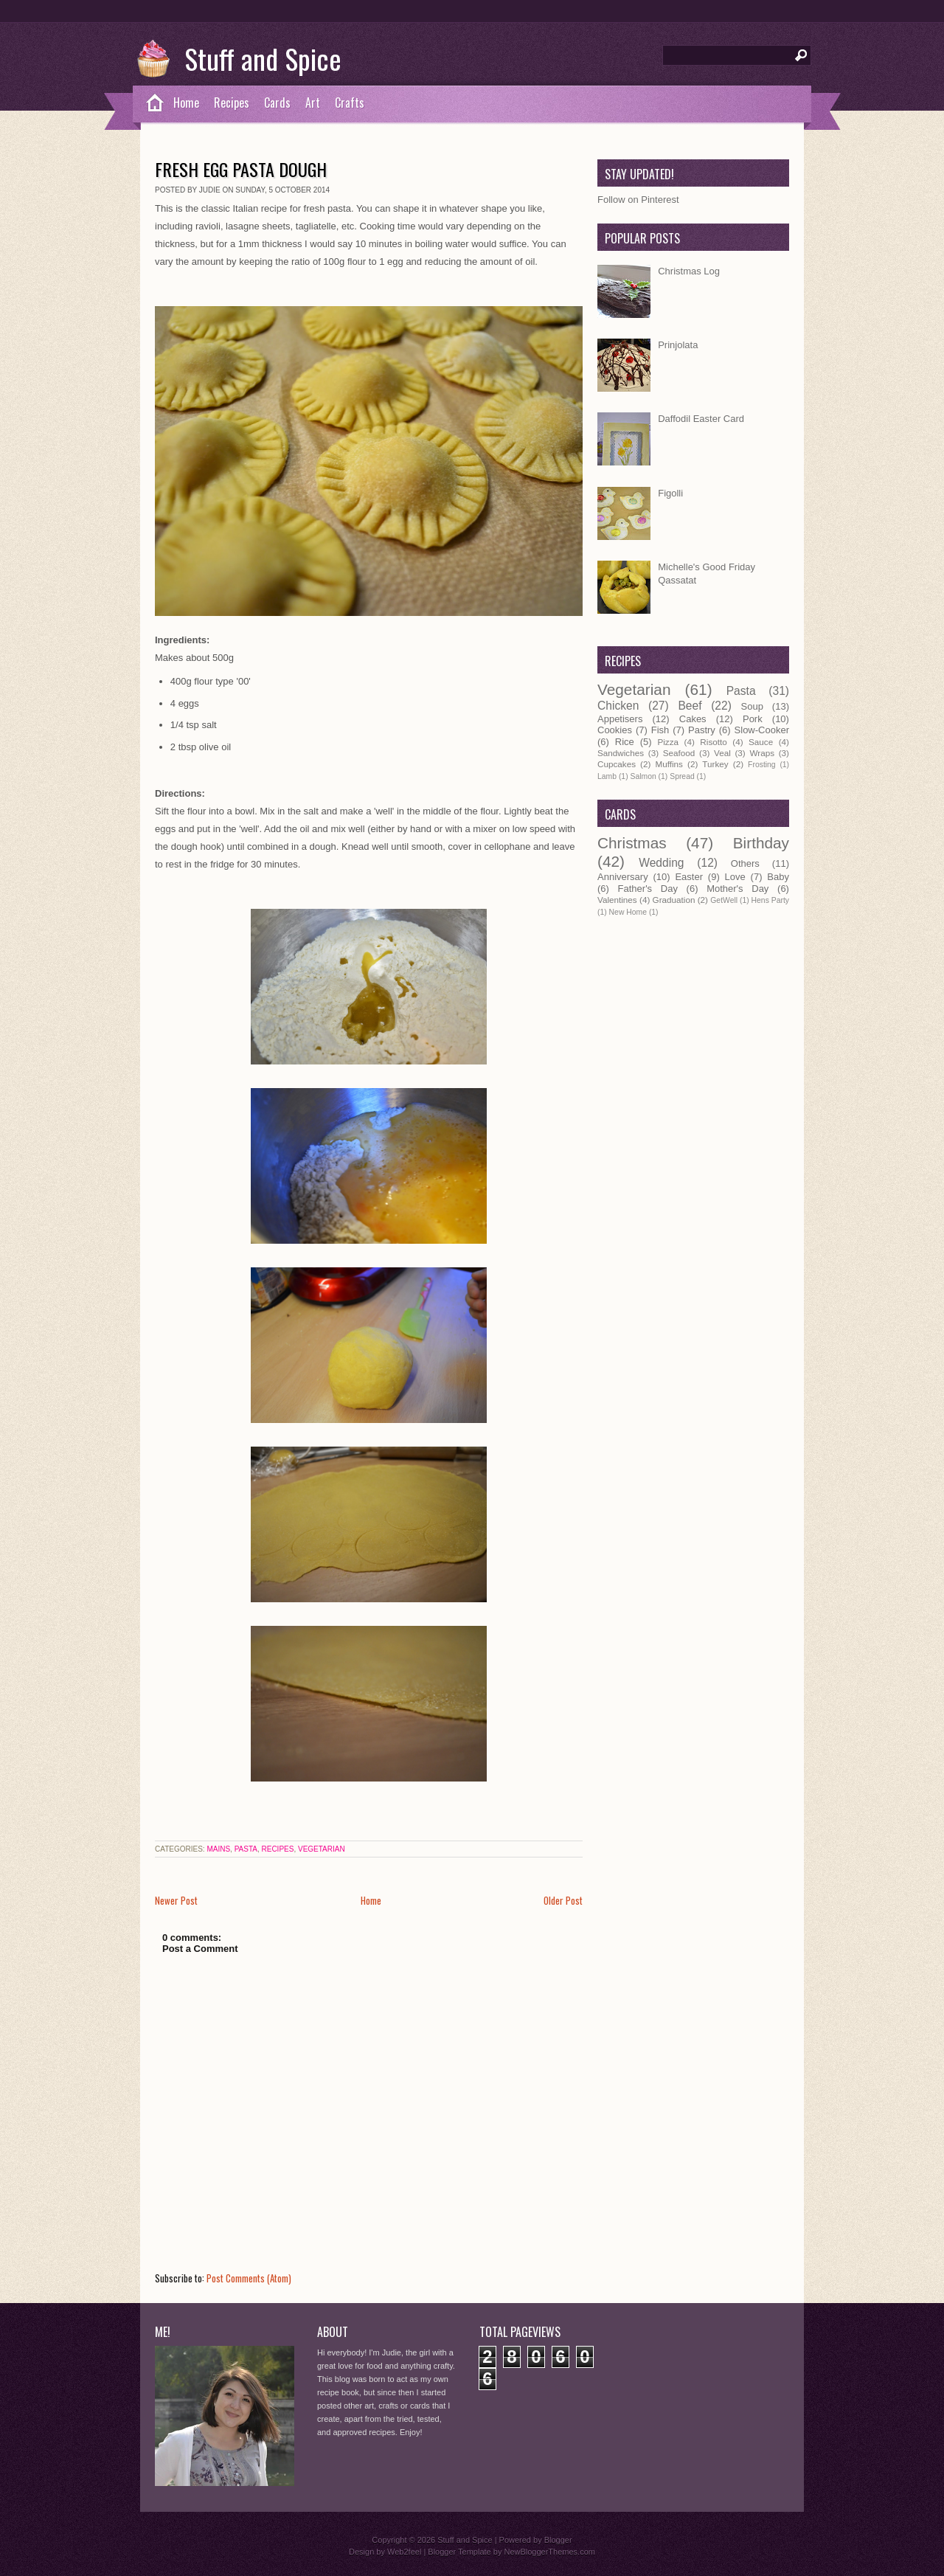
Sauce (761, 742)
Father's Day (648, 888)
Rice (624, 741)
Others (745, 863)
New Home (628, 912)
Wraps (761, 753)
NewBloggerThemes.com (549, 2551)
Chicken (618, 705)
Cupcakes (616, 764)
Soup (752, 706)
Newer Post (176, 1900)
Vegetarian (321, 1849)
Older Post (563, 1900)
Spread (682, 776)
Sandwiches (620, 753)
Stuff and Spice (262, 58)
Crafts (349, 102)
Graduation (674, 899)
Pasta (246, 1849)
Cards (277, 102)
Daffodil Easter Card (701, 418)
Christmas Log (689, 271)
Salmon (643, 776)
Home (186, 102)
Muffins (668, 764)
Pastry (701, 729)
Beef (689, 705)
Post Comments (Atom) (248, 2278)
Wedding (661, 862)
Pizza (667, 742)
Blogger (558, 2539)
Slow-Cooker (762, 729)
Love (735, 876)
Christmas (632, 842)
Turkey (715, 764)
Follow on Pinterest (638, 199)
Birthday (761, 842)
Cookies (614, 729)
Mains (218, 1849)
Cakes (693, 718)
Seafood (679, 753)
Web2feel (404, 2551)
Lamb (607, 776)
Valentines (617, 899)
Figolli (670, 493)
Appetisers (619, 718)
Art (312, 102)
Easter (689, 876)
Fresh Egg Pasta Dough (241, 169)
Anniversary (622, 876)
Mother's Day (737, 888)
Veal (722, 753)
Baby (778, 876)
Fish (660, 729)
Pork (753, 718)
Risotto (713, 742)
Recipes (231, 102)
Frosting (762, 765)
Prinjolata (678, 344)
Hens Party (770, 900)
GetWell (724, 900)
